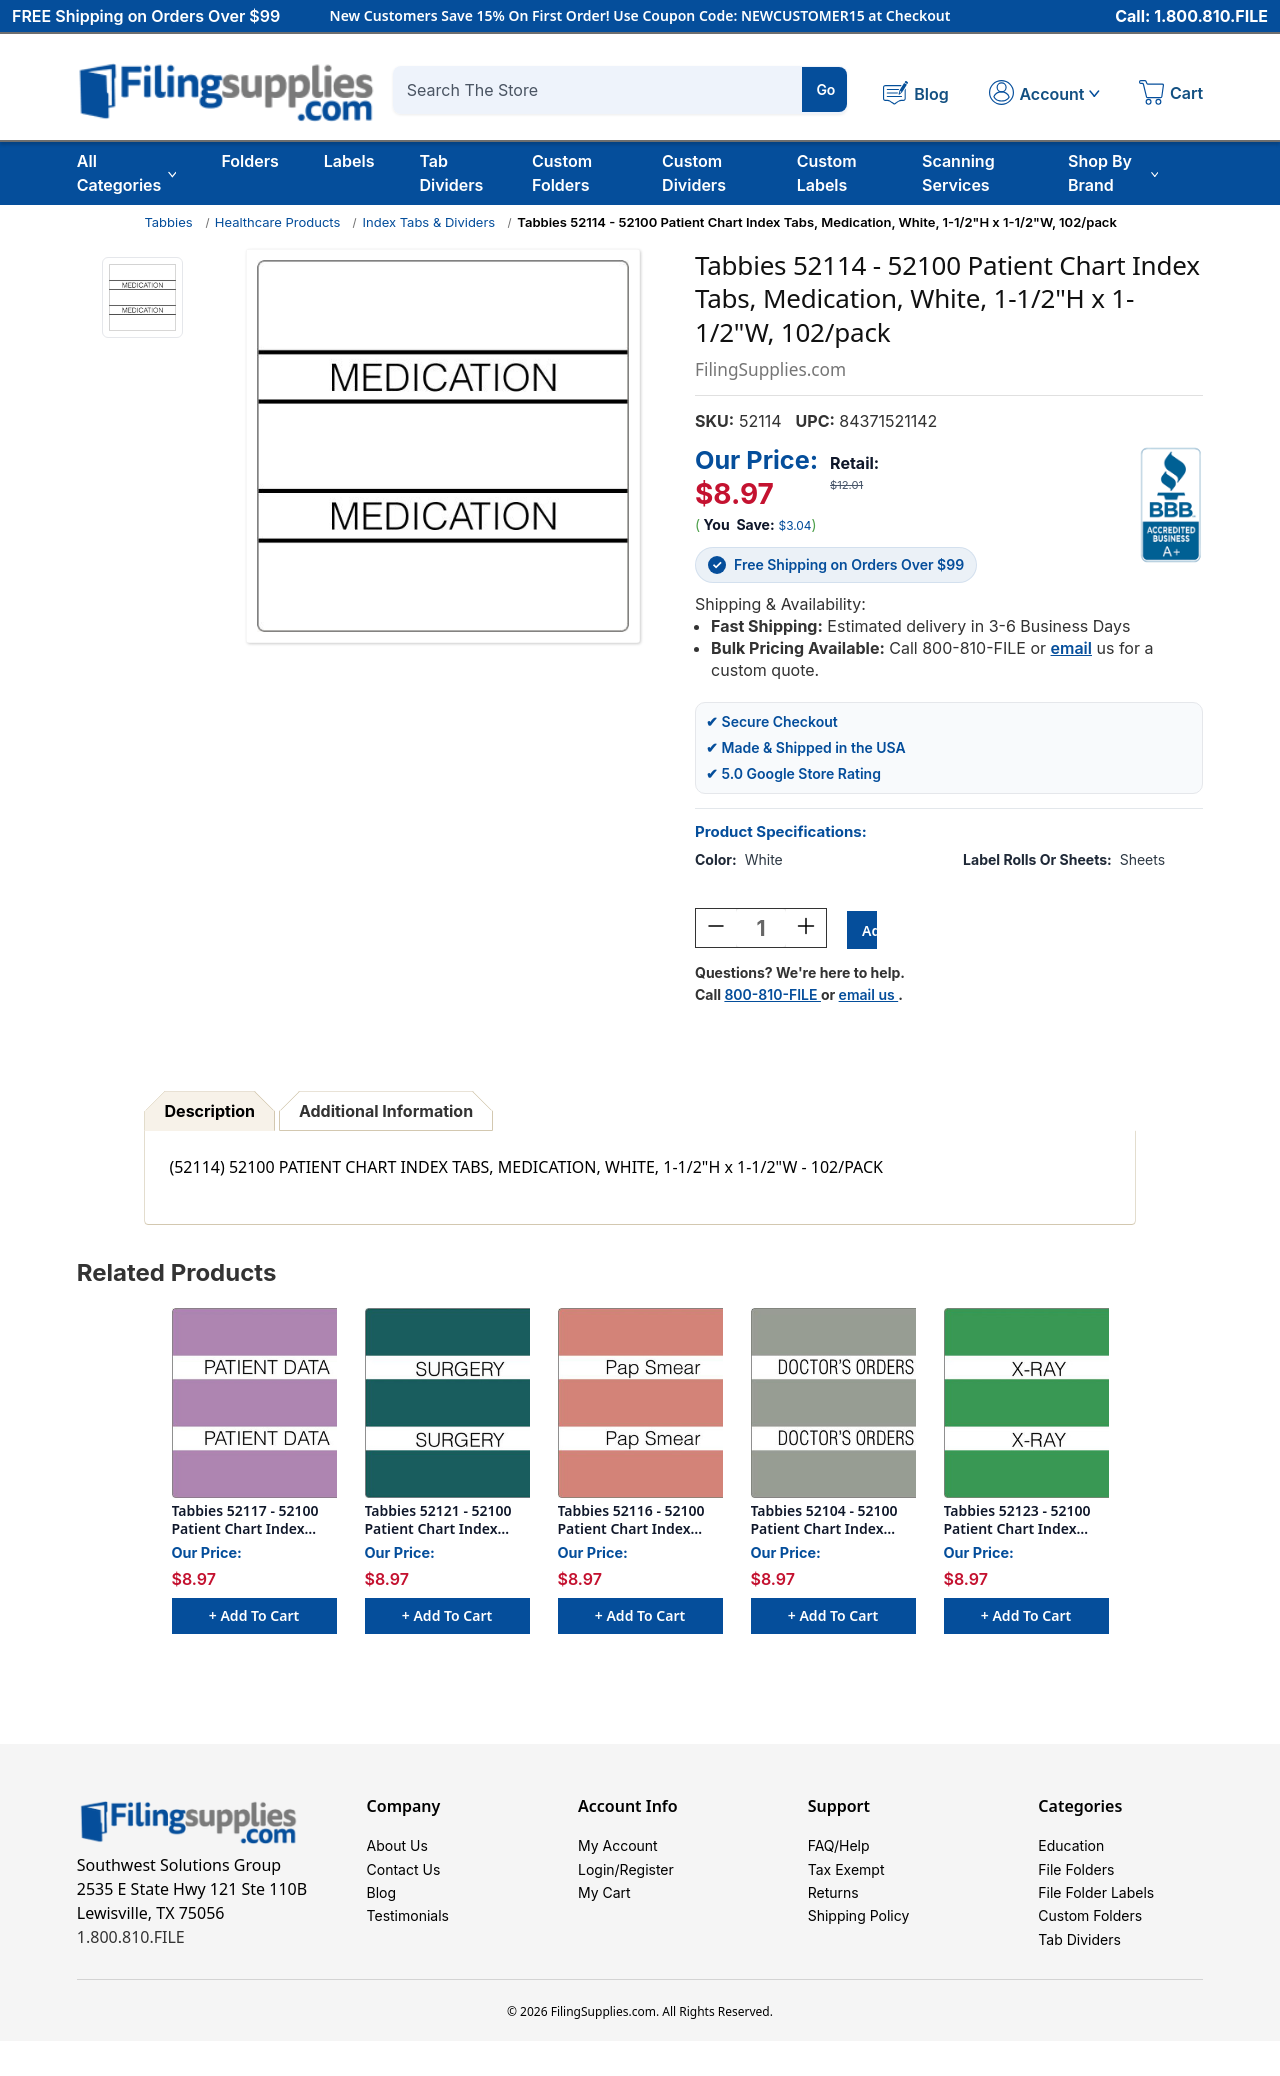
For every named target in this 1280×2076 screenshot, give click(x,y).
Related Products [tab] (177, 1274)
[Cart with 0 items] (1171, 95)
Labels (349, 161)
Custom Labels (827, 173)
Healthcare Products (278, 222)
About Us (397, 1850)
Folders (249, 161)
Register (647, 1880)
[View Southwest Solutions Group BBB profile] (1171, 504)
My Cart (604, 1910)
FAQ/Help (839, 1850)
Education (1071, 1850)
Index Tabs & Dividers (429, 222)
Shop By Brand (1113, 173)
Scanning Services (958, 173)
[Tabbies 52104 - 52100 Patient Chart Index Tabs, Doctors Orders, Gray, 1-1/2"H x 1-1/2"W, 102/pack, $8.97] (833, 1405)
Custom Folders (562, 173)
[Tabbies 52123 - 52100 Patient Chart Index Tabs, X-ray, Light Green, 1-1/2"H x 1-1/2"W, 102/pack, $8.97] (1026, 1405)
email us (869, 996)
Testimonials (408, 1940)
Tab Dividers (451, 173)
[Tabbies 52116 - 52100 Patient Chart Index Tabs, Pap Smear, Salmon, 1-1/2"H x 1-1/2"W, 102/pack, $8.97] (640, 1405)
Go (825, 89)
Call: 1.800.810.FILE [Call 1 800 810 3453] (1191, 17)
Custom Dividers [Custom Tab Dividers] (694, 173)
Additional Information (386, 1113)
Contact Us (404, 1880)
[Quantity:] (761, 930)
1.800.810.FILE (131, 1939)
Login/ (599, 1880)
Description (210, 1113)
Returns (833, 1910)
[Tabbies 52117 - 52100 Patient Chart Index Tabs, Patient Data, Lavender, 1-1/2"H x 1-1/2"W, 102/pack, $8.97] (254, 1405)
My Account (618, 1850)
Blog (382, 1910)
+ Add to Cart (254, 1617)
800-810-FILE (772, 996)
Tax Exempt (846, 1880)
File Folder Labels (1096, 1910)
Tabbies (168, 222)
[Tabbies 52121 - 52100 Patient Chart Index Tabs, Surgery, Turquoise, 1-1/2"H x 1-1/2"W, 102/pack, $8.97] (447, 1405)
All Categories (127, 173)
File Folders (1076, 1880)
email (1071, 647)
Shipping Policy (859, 1940)
